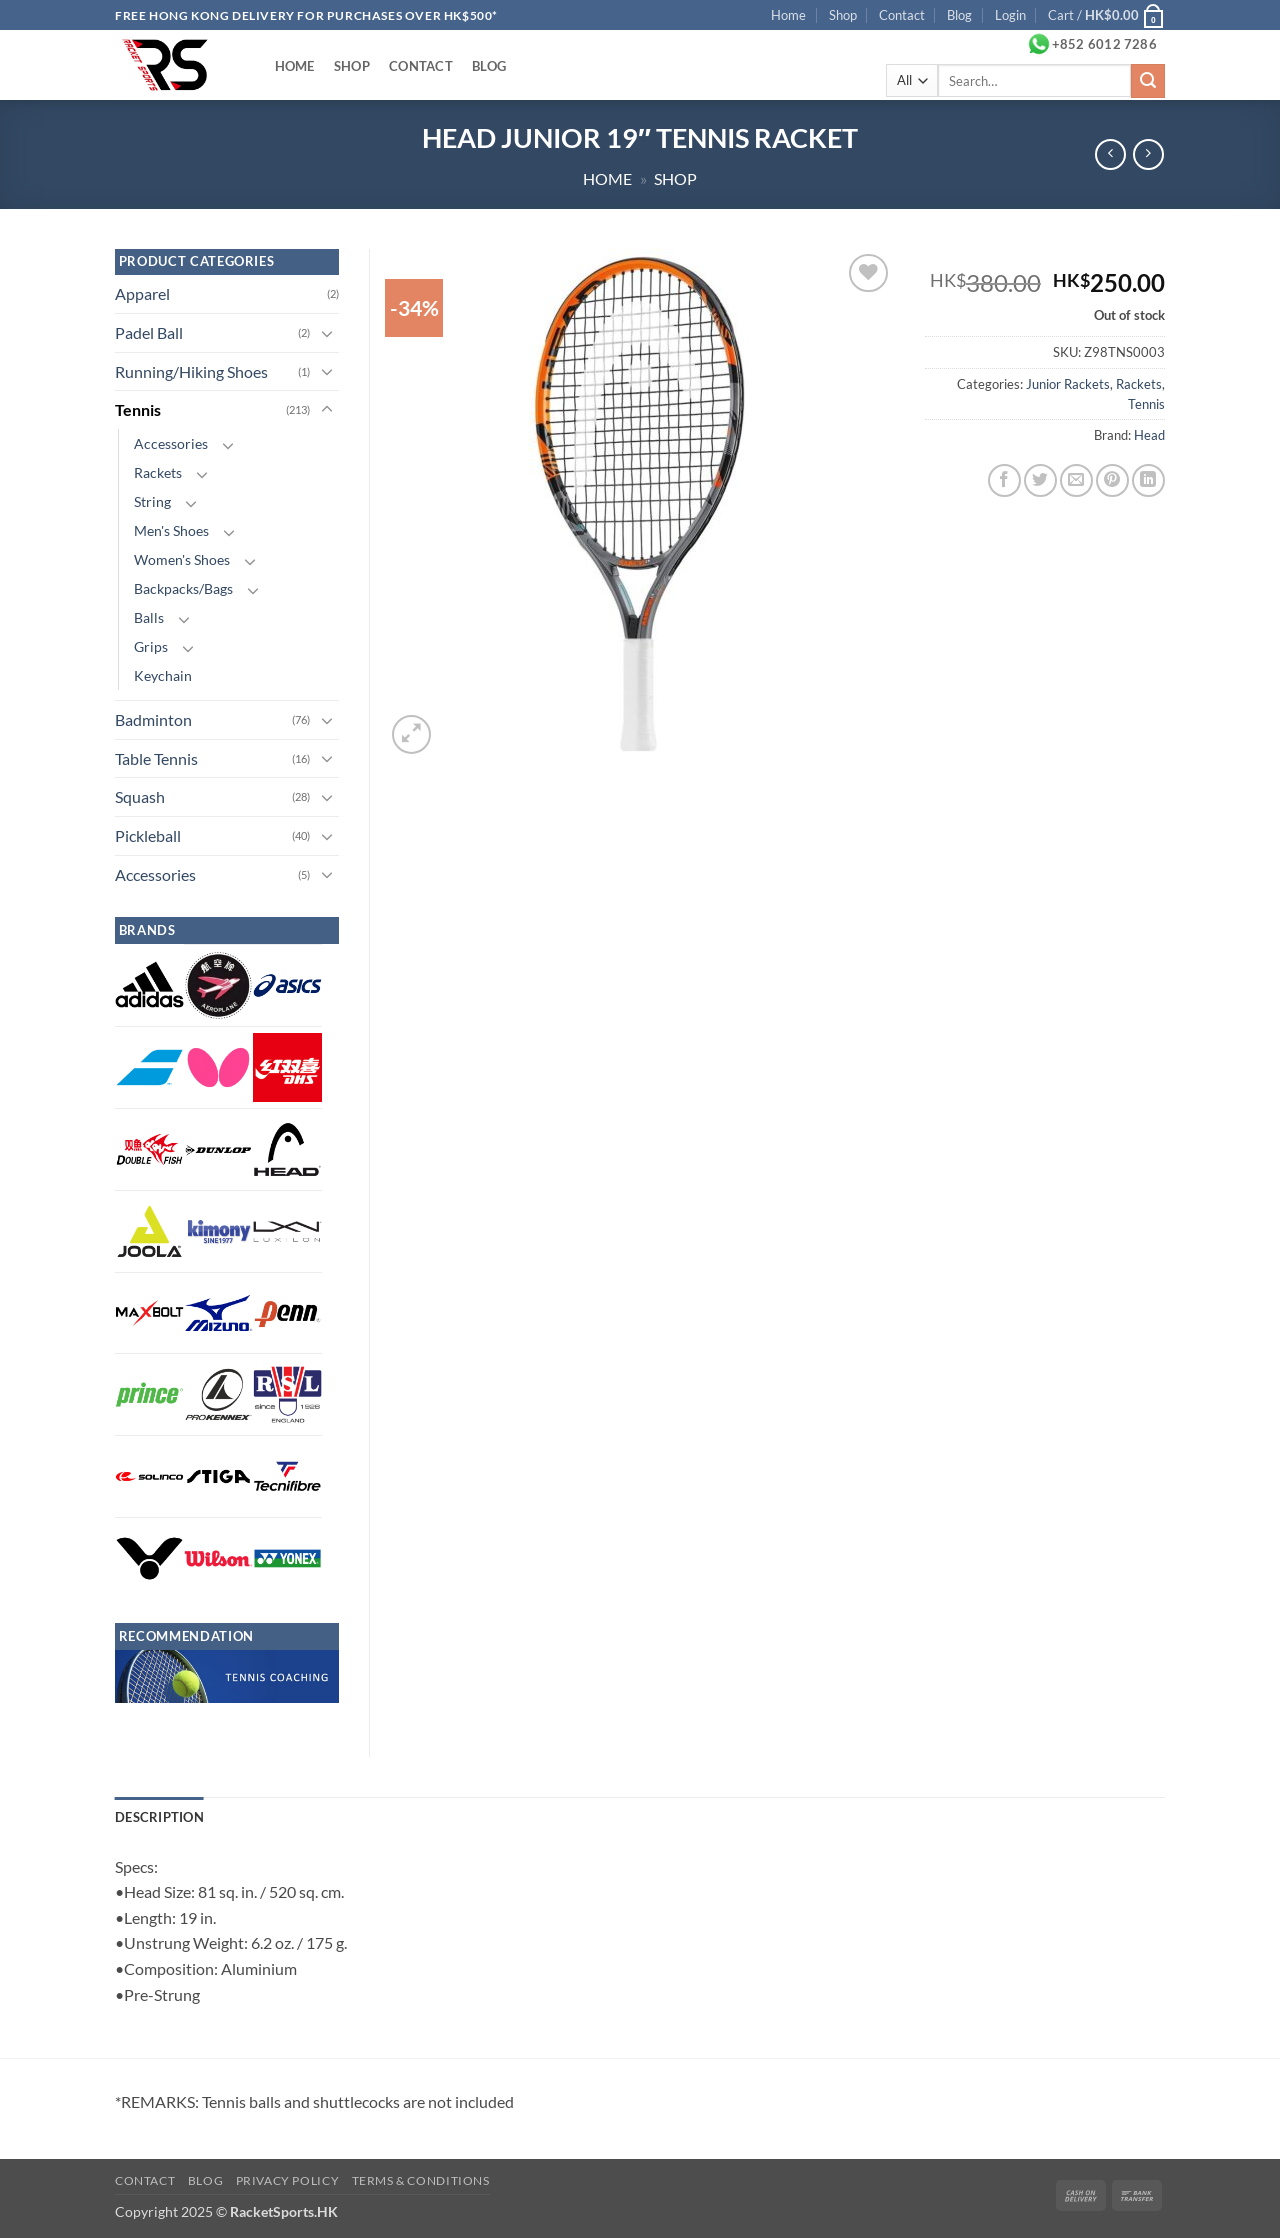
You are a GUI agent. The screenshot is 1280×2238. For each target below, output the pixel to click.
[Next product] (1110, 154)
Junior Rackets (1068, 384)
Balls (149, 617)
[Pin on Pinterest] (1112, 480)
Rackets (1139, 384)
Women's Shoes (182, 559)
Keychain (163, 675)
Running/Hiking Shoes (191, 371)
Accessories (171, 443)
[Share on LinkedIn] (1148, 480)
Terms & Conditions (421, 2180)
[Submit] (1148, 81)
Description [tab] (159, 1817)
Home (788, 15)
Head (1149, 435)
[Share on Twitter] (1040, 480)
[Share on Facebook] (1004, 480)
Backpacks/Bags (183, 588)
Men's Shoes (171, 530)
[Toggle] (327, 333)
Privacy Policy (288, 2180)
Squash (140, 796)
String (152, 501)
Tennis (1146, 404)
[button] (1010, 15)
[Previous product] (1148, 154)
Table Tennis (156, 758)
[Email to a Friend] (1076, 480)
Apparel (142, 293)
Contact (902, 15)
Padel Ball (149, 332)
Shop (843, 15)
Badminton (153, 719)
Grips (151, 646)
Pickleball (148, 835)
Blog (959, 15)
